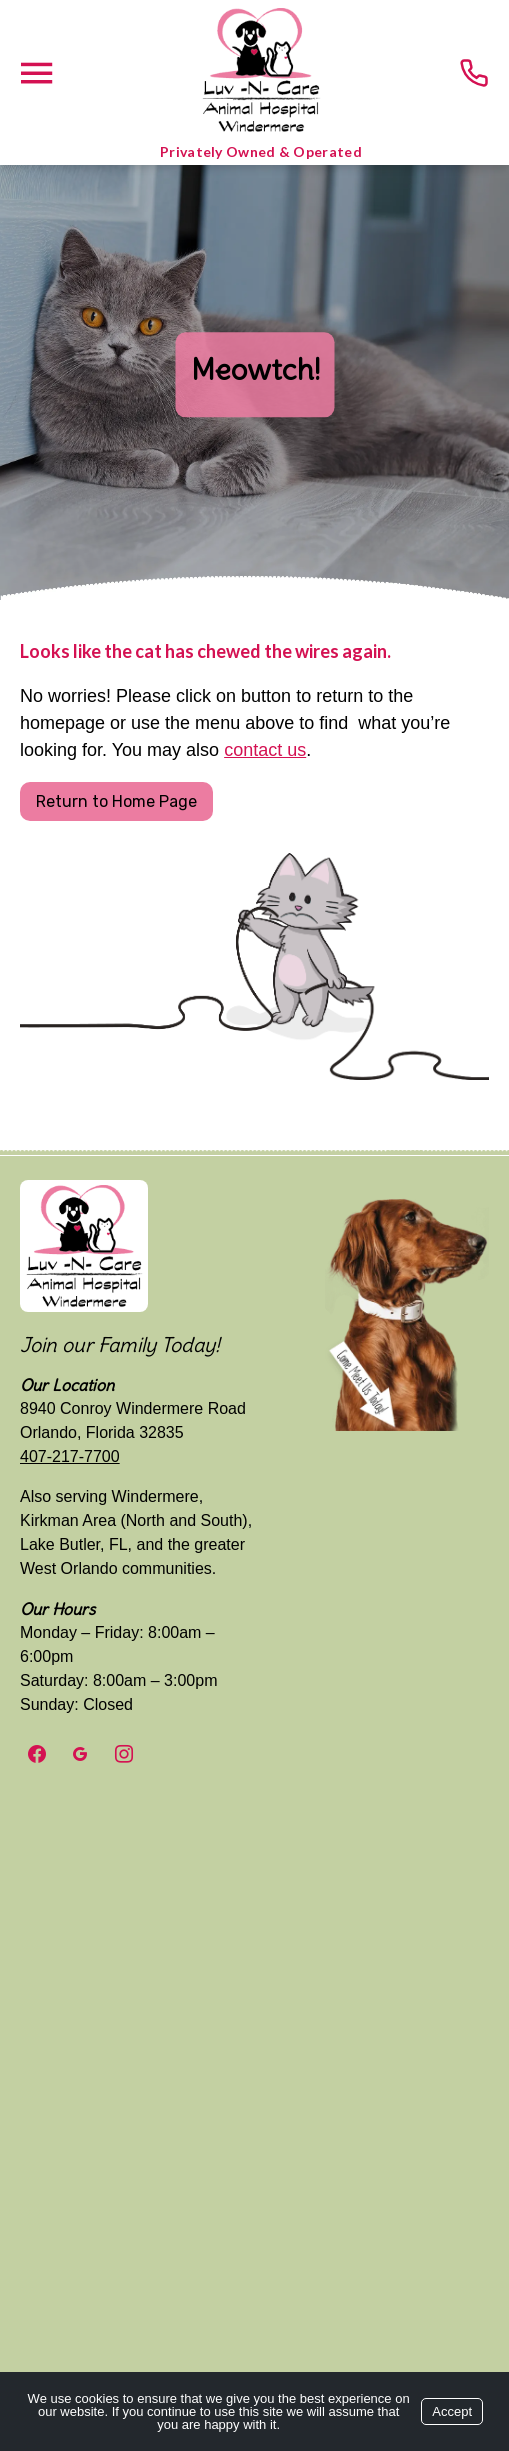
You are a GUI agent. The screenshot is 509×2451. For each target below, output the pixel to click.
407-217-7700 (70, 1456)
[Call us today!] (474, 73)
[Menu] (36, 73)
